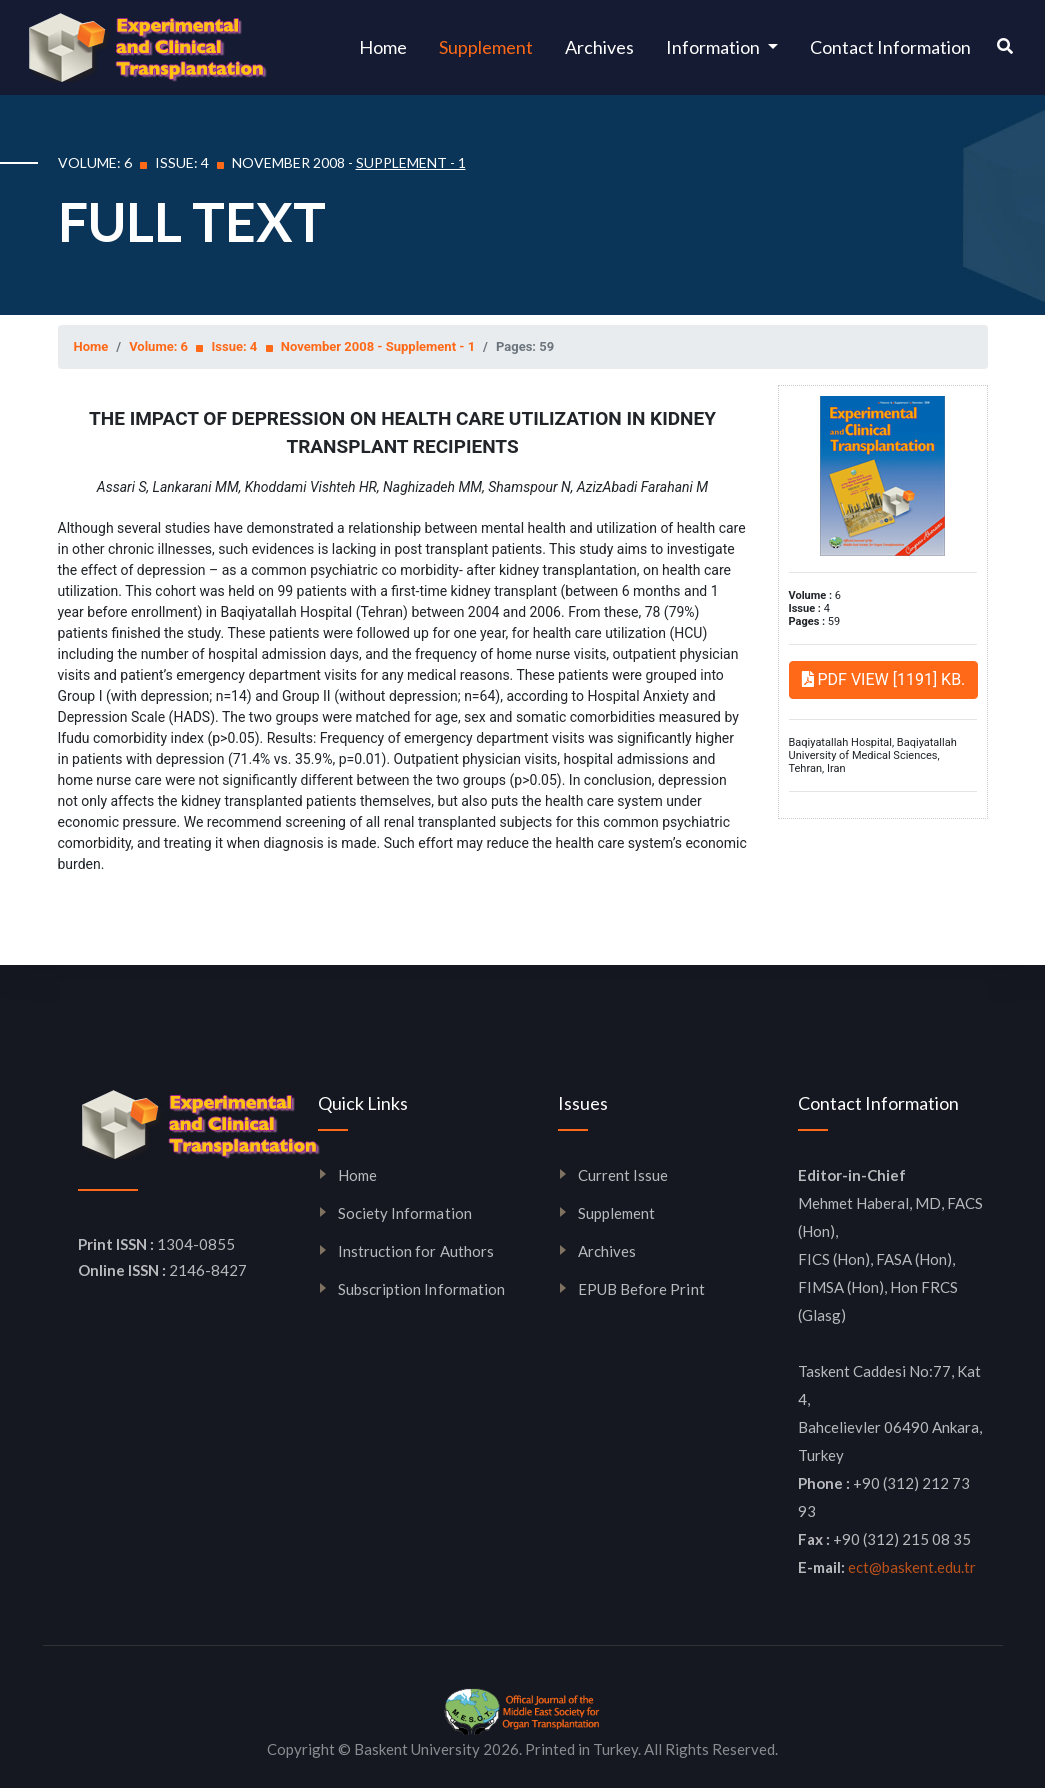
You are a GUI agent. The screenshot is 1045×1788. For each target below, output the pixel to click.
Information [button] (714, 47)
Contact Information (890, 47)
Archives (599, 47)
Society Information (405, 1213)
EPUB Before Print (641, 1289)
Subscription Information (422, 1289)
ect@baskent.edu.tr (912, 1567)
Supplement (486, 47)
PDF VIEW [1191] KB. (884, 679)
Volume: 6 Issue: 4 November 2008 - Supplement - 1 (302, 346)
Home (391, 45)
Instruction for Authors (416, 1251)
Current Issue (623, 1175)
